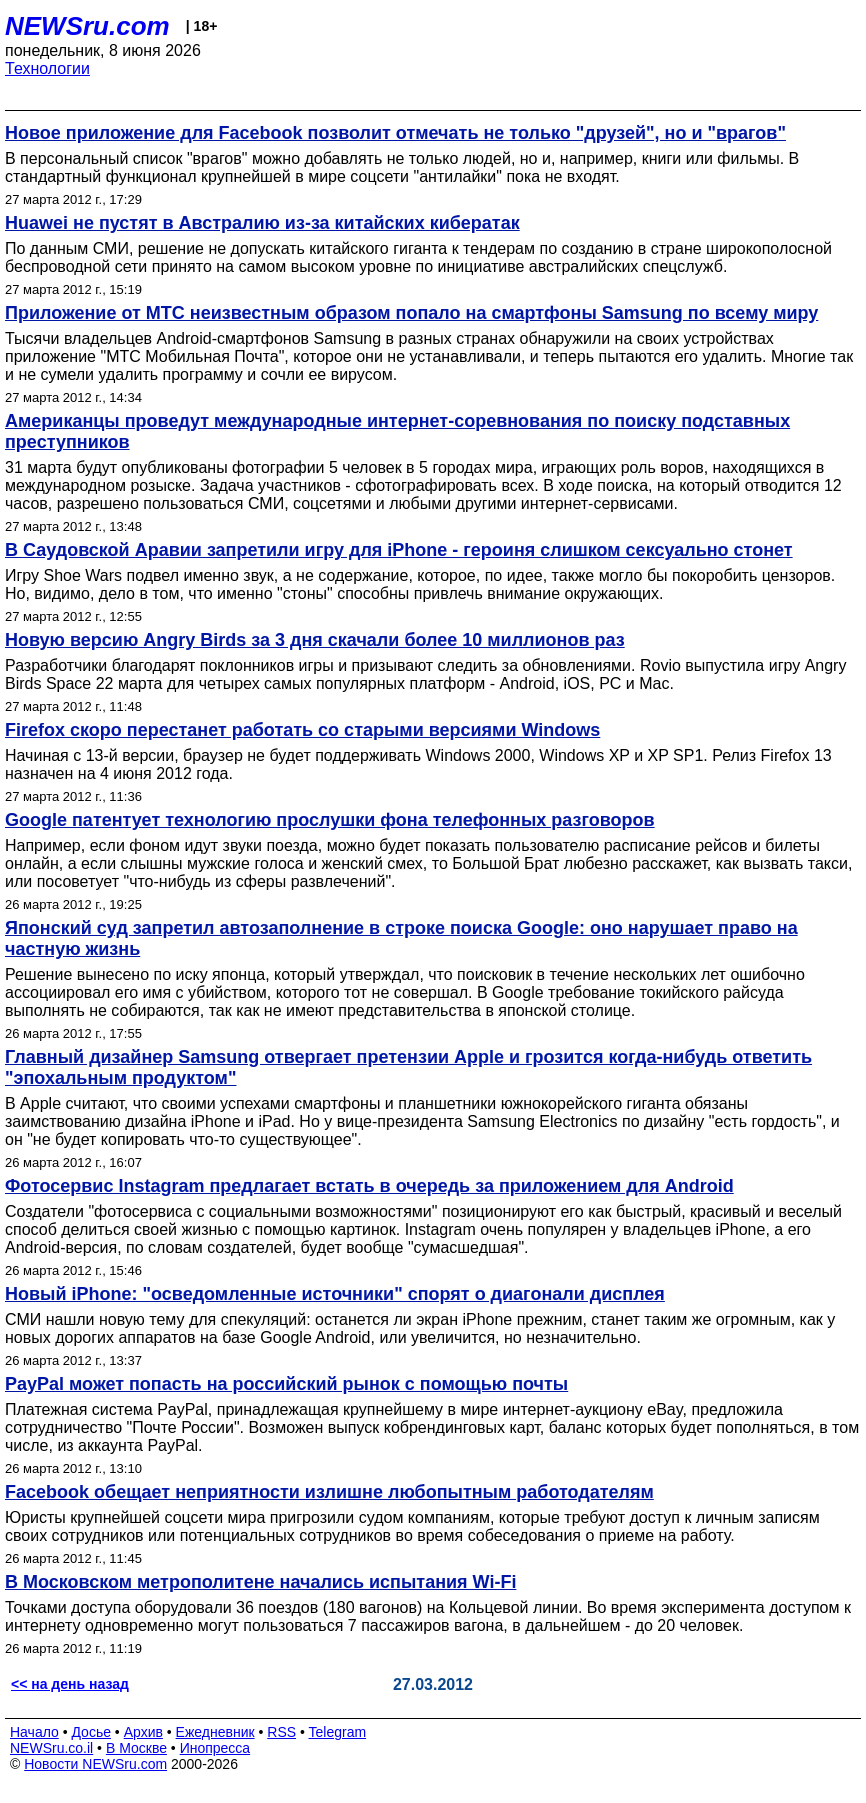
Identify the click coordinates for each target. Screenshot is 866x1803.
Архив (143, 1732)
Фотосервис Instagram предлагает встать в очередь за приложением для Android (369, 1186)
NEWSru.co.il (51, 1748)
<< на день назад (70, 1684)
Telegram (338, 1732)
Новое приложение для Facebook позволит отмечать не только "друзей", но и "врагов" (395, 133)
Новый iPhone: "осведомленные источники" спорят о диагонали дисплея (335, 1294)
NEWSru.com (87, 26)
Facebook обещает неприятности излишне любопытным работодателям (329, 1492)
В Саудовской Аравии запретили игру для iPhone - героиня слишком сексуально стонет (399, 550)
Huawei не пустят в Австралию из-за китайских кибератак (262, 223)
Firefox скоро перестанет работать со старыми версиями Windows (302, 730)
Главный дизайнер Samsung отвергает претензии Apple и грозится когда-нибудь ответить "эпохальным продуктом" (408, 1067)
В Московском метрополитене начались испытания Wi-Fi (260, 1582)
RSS (281, 1732)
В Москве (136, 1748)
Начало (34, 1732)
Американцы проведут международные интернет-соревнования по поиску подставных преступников (397, 431)
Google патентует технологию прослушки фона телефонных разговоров (330, 820)
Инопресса (215, 1748)
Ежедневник (215, 1732)
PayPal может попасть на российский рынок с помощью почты (286, 1384)
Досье (91, 1732)
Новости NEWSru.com (95, 1764)
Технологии (47, 68)
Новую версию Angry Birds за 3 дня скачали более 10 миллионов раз (315, 640)
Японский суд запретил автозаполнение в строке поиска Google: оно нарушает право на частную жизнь (401, 938)
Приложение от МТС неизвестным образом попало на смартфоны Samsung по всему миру (411, 313)
